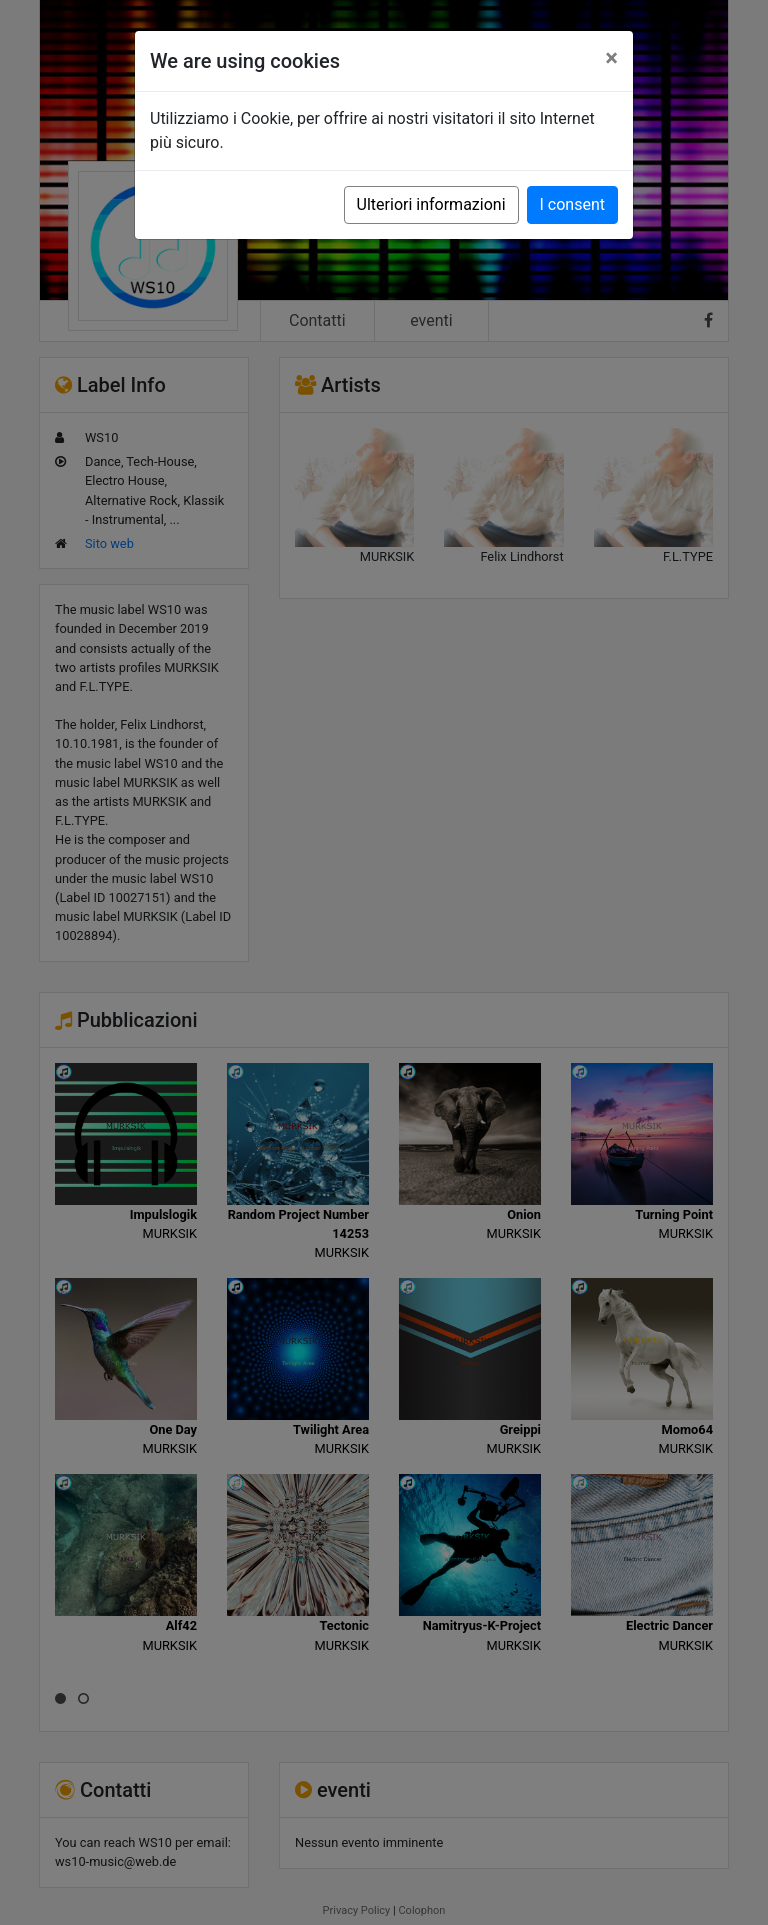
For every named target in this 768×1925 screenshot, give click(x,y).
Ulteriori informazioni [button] (431, 204)
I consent (572, 204)
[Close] (611, 58)
